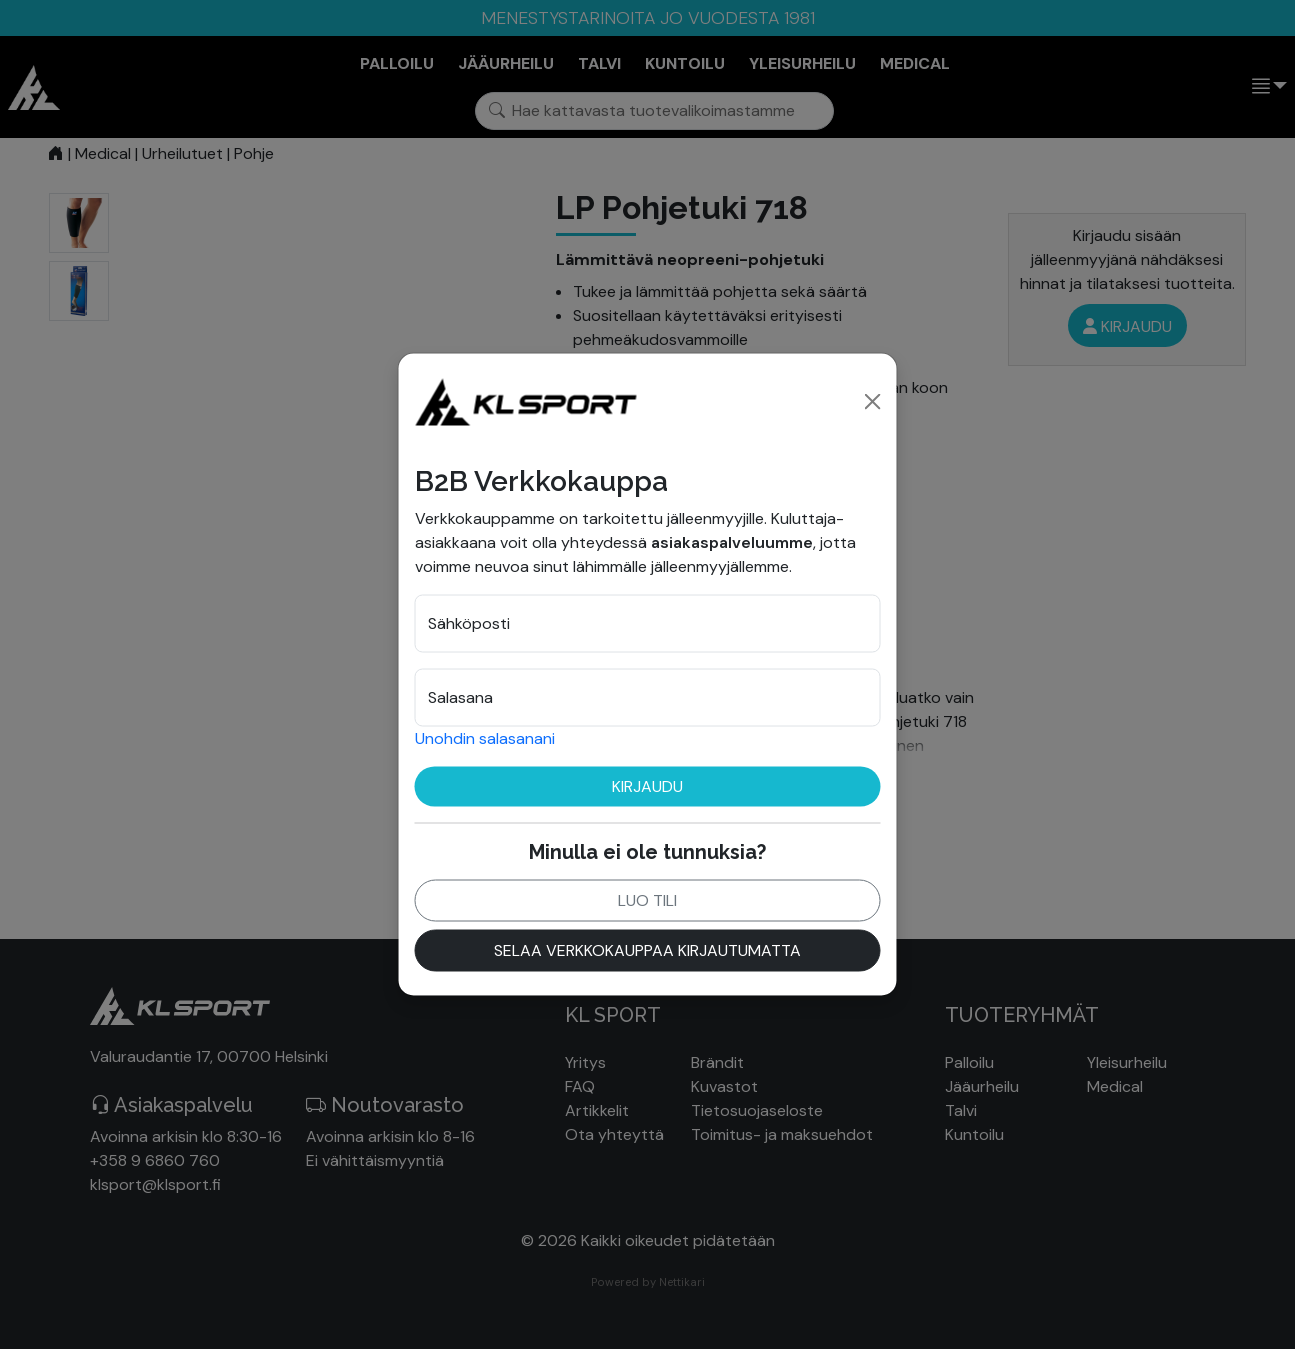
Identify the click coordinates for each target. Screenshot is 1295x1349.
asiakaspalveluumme (732, 541)
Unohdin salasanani (485, 737)
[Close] (873, 401)
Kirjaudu (647, 785)
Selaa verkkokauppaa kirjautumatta (647, 949)
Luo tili (647, 899)
